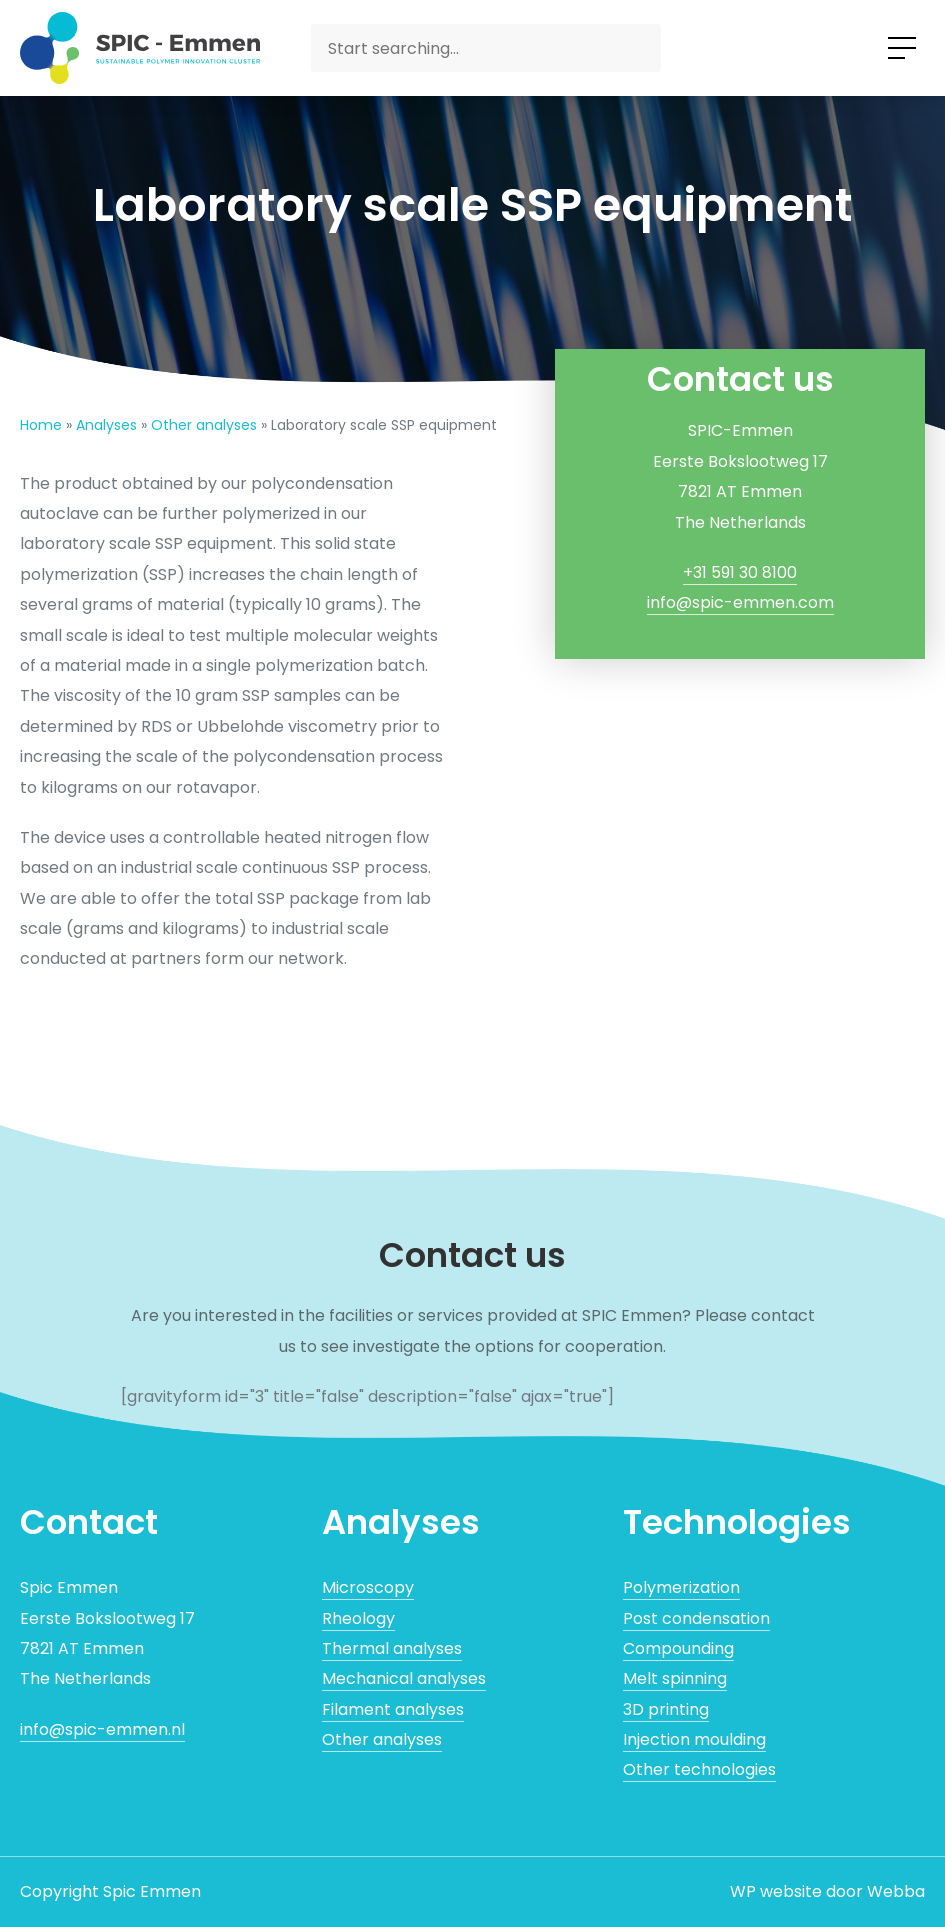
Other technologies (699, 1769)
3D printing (666, 1709)
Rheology (358, 1618)
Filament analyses (393, 1709)
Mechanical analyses (404, 1678)
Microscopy (368, 1587)
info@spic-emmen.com (740, 602)
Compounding (678, 1648)
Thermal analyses (392, 1648)
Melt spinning (675, 1678)
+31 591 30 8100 (740, 572)
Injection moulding (694, 1739)
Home (41, 425)
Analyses (106, 425)
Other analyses (204, 425)
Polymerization (681, 1587)
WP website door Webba (827, 1891)
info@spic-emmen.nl (102, 1729)
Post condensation (696, 1618)
